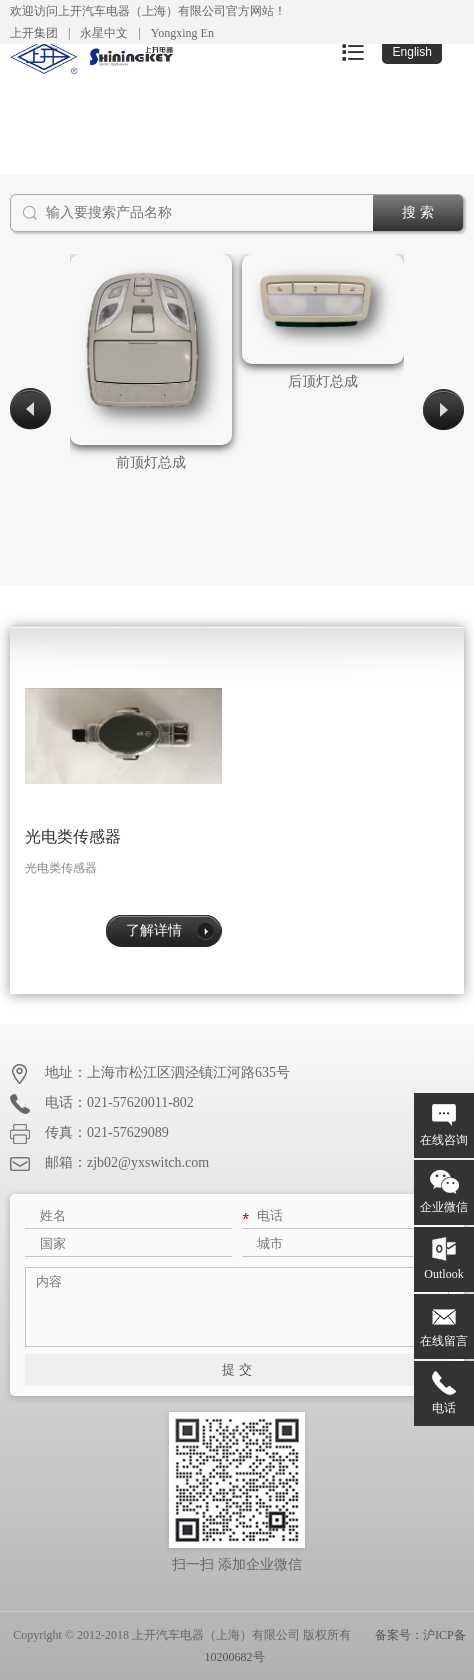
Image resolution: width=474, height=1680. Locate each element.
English (412, 52)
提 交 (236, 1369)
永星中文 (104, 33)
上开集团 (34, 33)
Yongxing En (182, 33)
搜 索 (418, 212)
